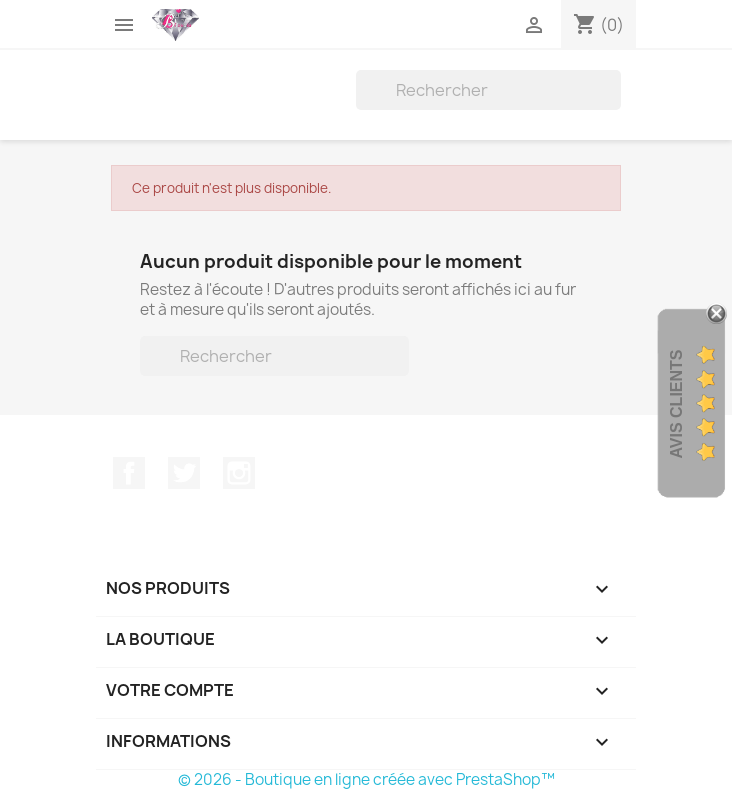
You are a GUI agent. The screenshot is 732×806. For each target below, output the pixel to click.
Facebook (129, 473)
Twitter (184, 473)
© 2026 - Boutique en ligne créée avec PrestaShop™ (366, 779)
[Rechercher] (488, 90)
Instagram (239, 473)
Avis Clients (676, 404)
